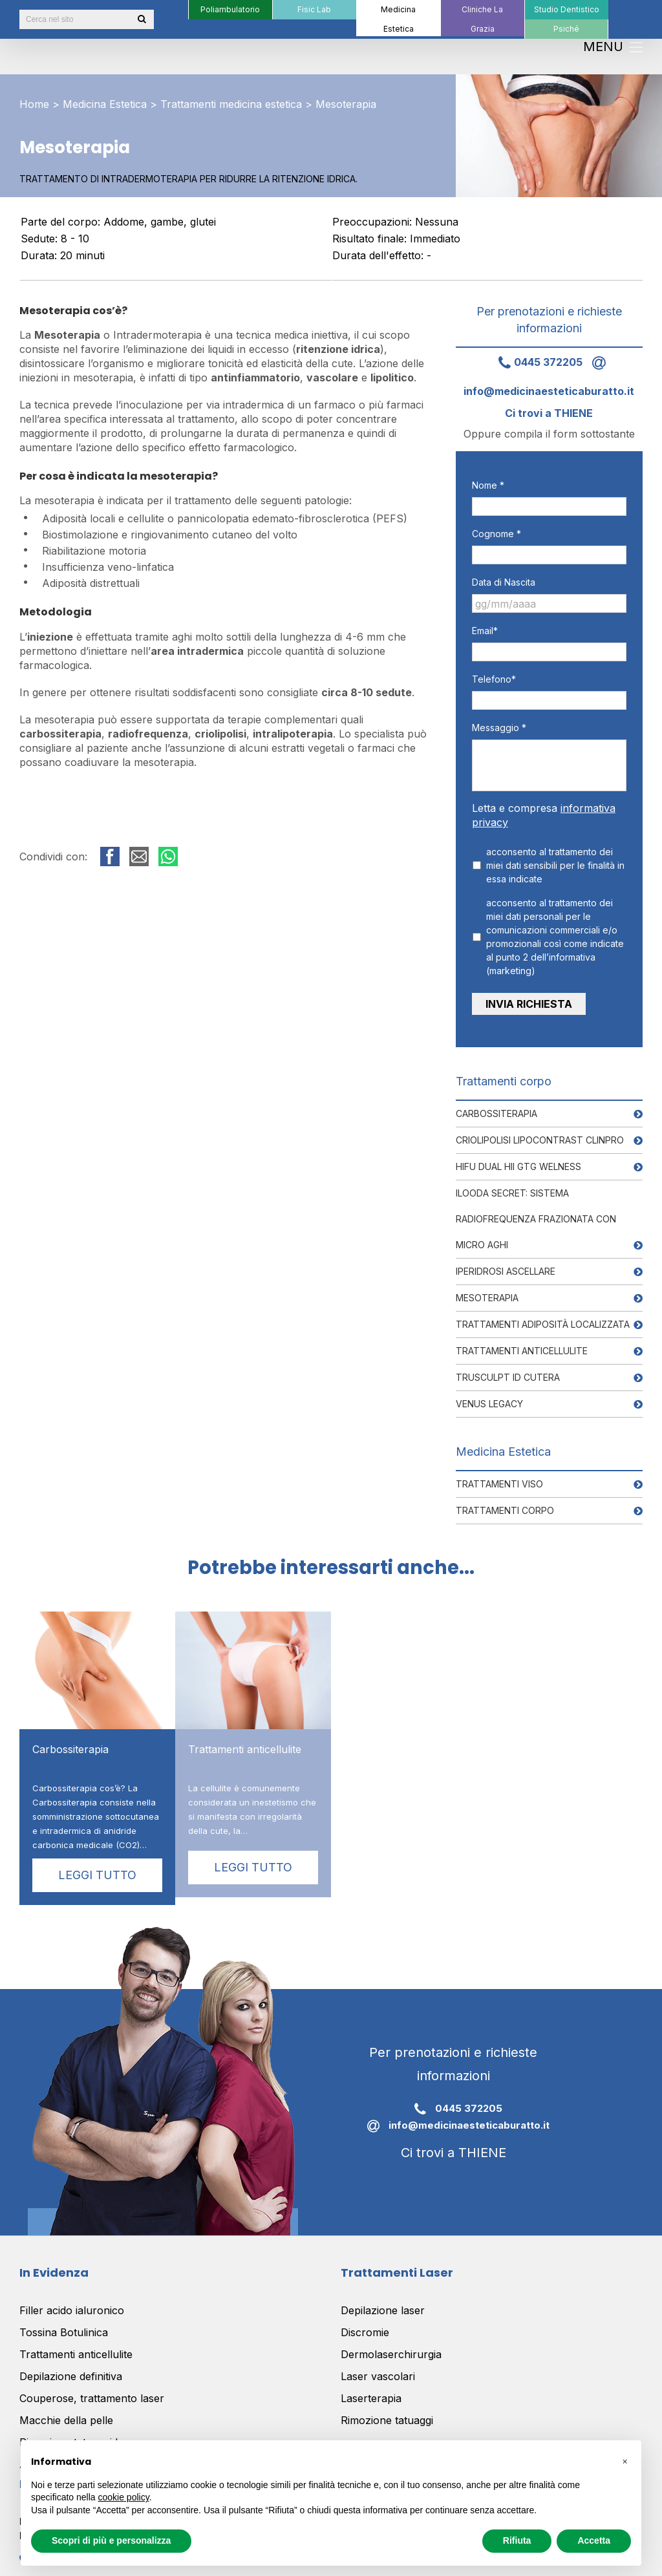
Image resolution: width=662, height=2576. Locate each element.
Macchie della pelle (66, 2411)
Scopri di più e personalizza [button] (111, 2540)
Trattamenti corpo (505, 1500)
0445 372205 (535, 362)
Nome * (488, 485)
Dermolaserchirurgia (391, 2345)
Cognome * (496, 533)
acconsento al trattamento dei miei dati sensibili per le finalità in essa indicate (555, 865)
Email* (485, 630)
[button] (624, 2461)
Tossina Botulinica (63, 2323)
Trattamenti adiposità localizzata (543, 1314)
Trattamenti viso (499, 1474)
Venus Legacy (489, 1394)
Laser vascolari (378, 2367)
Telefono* (494, 679)
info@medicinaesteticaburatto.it (454, 2117)
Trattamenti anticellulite (522, 1341)
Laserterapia (371, 2389)
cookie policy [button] (123, 2497)
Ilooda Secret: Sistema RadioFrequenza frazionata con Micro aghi (536, 1209)
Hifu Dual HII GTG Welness (518, 1156)
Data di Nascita (503, 582)
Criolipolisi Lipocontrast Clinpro (540, 1130)
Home (34, 104)
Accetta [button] (593, 2540)
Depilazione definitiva (70, 2367)
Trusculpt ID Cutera (508, 1367)
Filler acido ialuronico (71, 2301)
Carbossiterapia (496, 1103)
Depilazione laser (383, 2301)
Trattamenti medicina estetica (231, 104)
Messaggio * (499, 727)
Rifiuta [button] (517, 2540)
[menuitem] (230, 9)
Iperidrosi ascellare (505, 1261)
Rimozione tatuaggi (387, 2411)
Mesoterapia (487, 1288)
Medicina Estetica (105, 104)
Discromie (365, 2323)
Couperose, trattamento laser (91, 2389)
